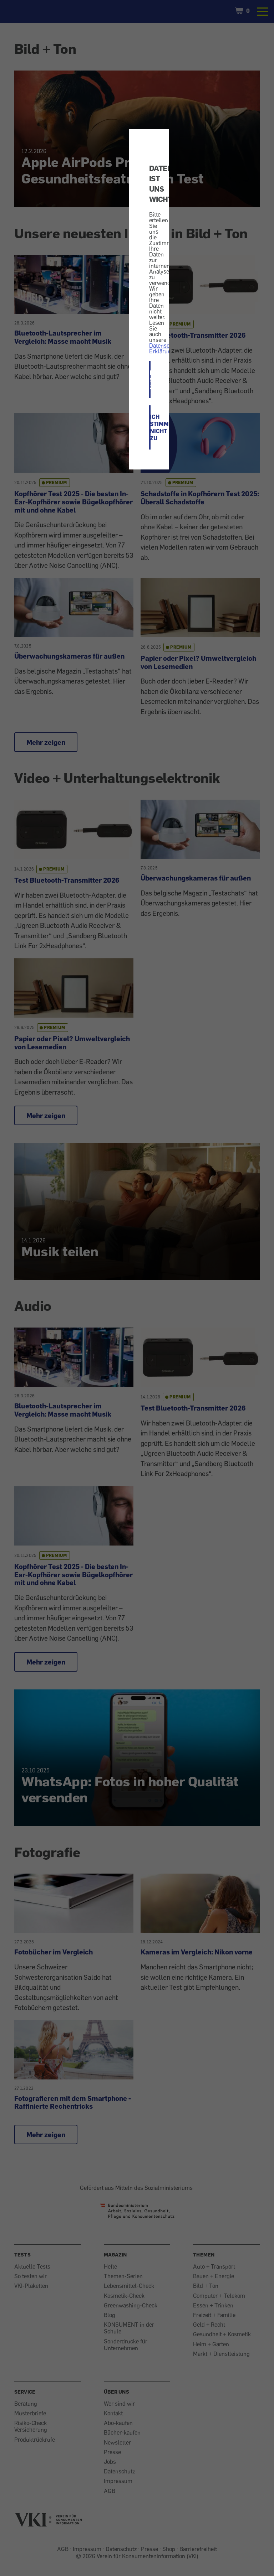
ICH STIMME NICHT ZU (150, 427)
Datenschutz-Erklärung (165, 348)
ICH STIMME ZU (150, 379)
